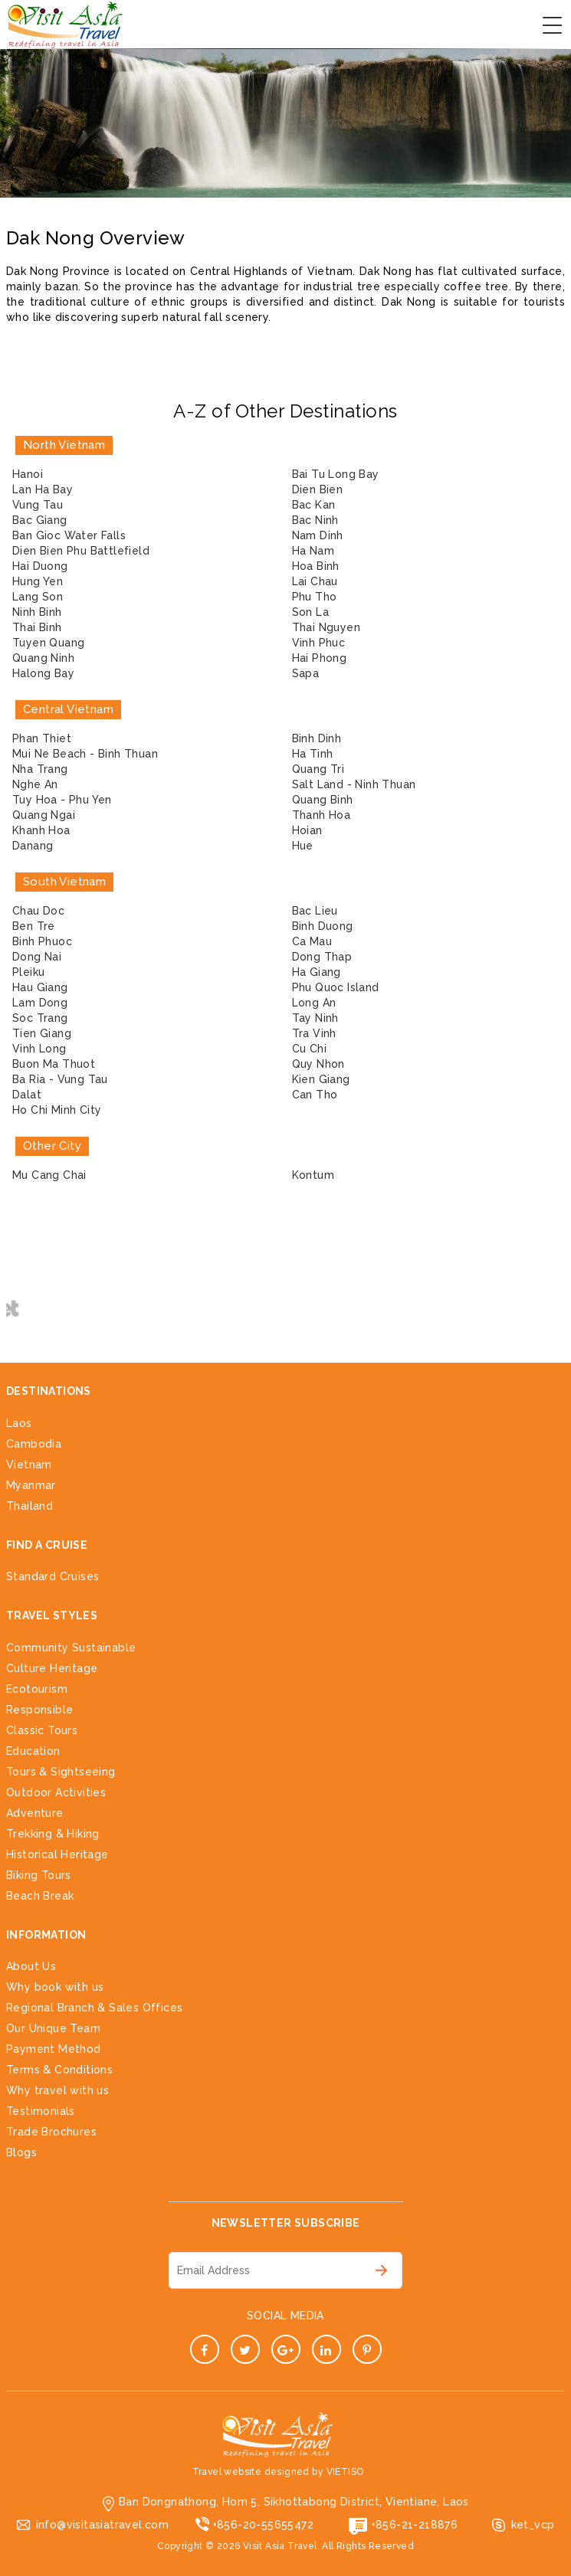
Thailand (29, 1506)
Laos (19, 1423)
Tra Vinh (314, 1033)
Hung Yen (37, 581)
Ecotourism (36, 1689)
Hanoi (27, 474)
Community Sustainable (71, 1648)
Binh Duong (322, 926)
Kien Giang (321, 1079)
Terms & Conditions (59, 2070)
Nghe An (35, 784)
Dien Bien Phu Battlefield (80, 551)
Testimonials (40, 2111)
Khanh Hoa (41, 830)
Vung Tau (37, 505)
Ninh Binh (37, 612)
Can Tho (315, 1094)
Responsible (39, 1710)
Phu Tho (314, 597)
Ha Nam (313, 551)
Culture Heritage (51, 1668)
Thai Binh (37, 627)
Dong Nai (36, 957)
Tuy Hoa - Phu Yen (62, 800)
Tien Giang (41, 1033)
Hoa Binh (316, 566)
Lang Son (37, 597)
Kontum (313, 1175)
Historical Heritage (57, 1854)
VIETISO (345, 2471)
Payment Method (53, 2049)
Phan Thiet (41, 738)
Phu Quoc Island (335, 987)
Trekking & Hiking (53, 1834)
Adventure (35, 1813)
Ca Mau (312, 941)
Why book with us (54, 1987)
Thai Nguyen (326, 627)
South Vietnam (64, 882)
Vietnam (29, 1464)
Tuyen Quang (48, 643)
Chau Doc (38, 911)
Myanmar (31, 1485)
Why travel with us (57, 2090)
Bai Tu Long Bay (335, 474)
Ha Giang (316, 972)
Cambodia (33, 1444)
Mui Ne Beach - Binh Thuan (85, 754)
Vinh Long (39, 1049)
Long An (314, 1003)
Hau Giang (40, 987)
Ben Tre (33, 926)
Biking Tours (38, 1875)
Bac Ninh (315, 520)
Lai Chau (315, 581)
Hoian (307, 830)
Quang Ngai (43, 815)
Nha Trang (40, 769)
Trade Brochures (51, 2132)
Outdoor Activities (56, 1792)
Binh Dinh (317, 738)
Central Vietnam (68, 709)
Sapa (306, 673)
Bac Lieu (315, 911)
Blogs (21, 2152)
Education (33, 1751)
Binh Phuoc (42, 941)
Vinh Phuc (319, 643)
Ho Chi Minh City (56, 1110)
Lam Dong (39, 1003)
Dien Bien (317, 489)
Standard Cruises (52, 1576)
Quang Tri (318, 769)
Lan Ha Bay (42, 489)
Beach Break (40, 1896)
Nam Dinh (317, 535)
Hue (302, 846)
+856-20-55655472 (262, 2525)
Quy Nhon (318, 1064)
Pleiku (28, 972)
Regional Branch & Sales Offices (94, 2008)
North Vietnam (64, 445)
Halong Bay (43, 673)
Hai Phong (319, 658)
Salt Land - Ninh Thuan (354, 784)
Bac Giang (39, 520)
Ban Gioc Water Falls (69, 535)
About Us (31, 1966)
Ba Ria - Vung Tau (60, 1079)
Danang (32, 846)
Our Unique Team (53, 2028)
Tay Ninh (315, 1018)
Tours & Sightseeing (61, 1772)
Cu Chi (309, 1049)
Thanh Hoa (321, 815)
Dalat (26, 1094)
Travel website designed (251, 2471)
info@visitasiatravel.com (102, 2525)
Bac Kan (314, 505)
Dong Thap (322, 957)
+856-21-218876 (414, 2525)
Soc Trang (40, 1018)
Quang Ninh (43, 658)
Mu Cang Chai (49, 1175)
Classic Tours (41, 1730)
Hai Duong (40, 566)
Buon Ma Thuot (53, 1064)
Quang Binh (322, 800)
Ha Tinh (312, 754)
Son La (310, 612)
